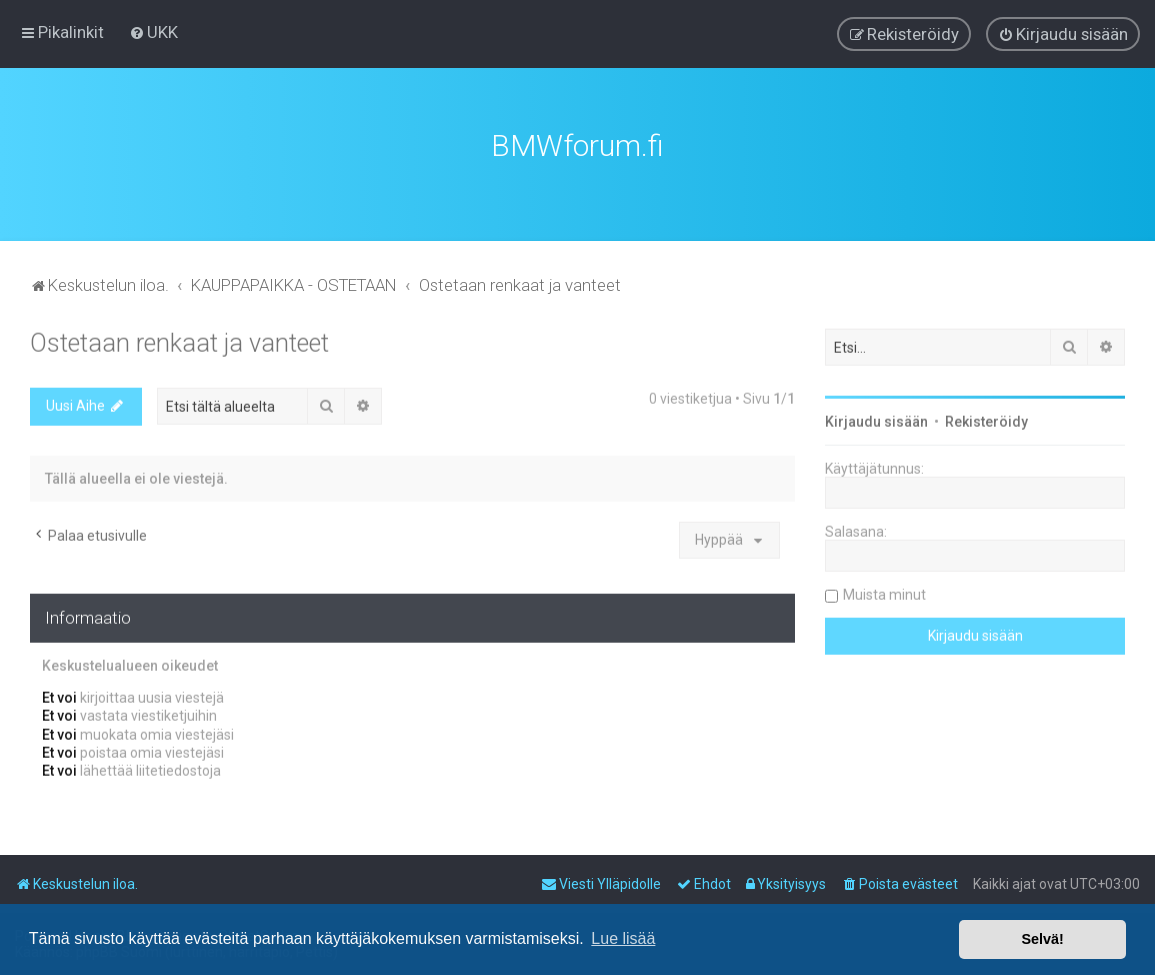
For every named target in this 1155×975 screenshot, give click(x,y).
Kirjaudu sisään (876, 420)
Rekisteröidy (986, 420)
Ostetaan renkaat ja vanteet (179, 341)
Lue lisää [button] (623, 938)
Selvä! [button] (1042, 939)
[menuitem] (153, 32)
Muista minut (884, 593)
